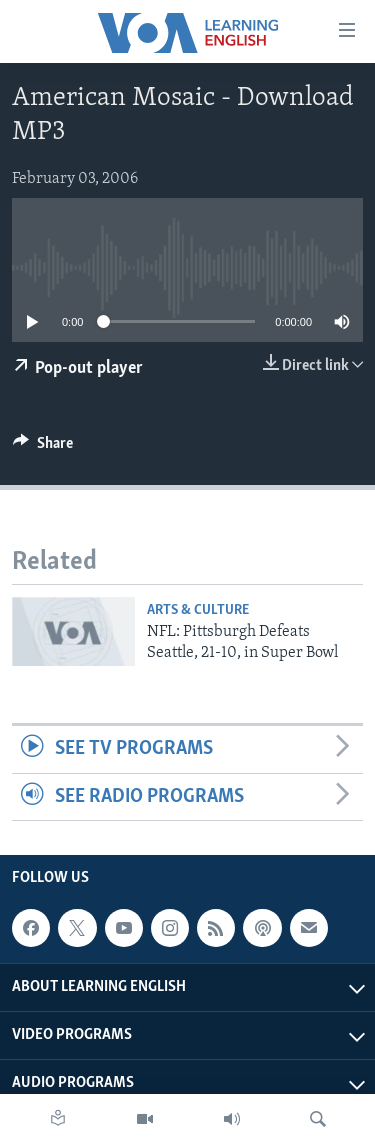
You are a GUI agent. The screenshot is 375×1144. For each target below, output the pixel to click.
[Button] (43, 448)
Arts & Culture (198, 610)
